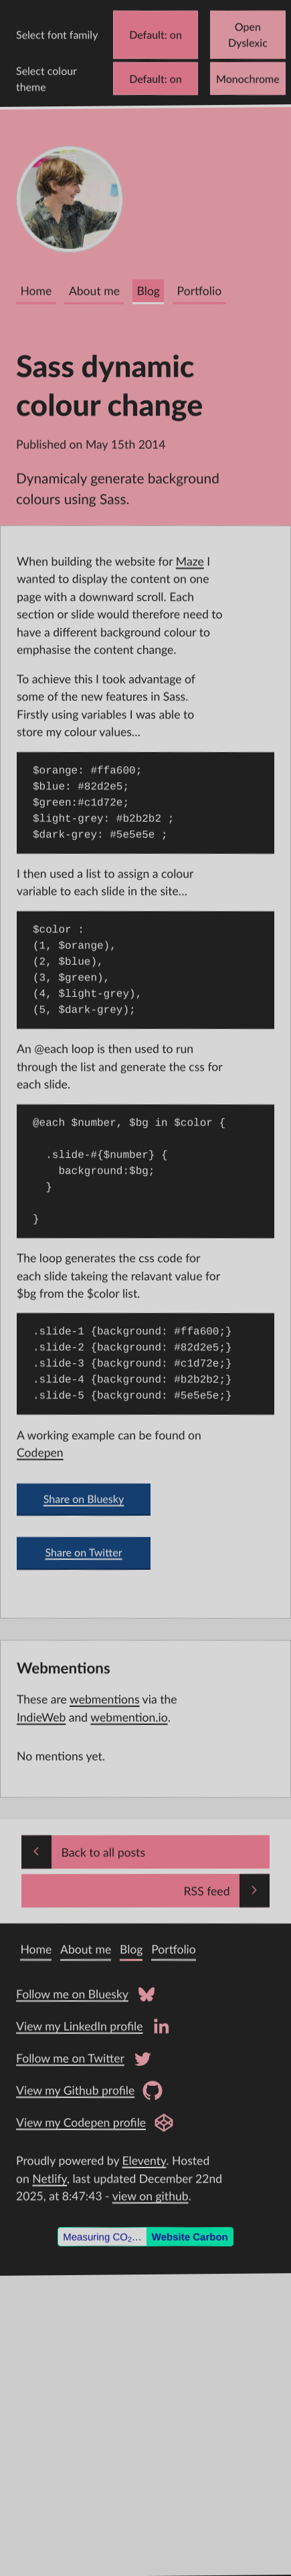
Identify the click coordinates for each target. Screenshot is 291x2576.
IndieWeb (41, 1717)
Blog (148, 291)
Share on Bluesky (83, 1498)
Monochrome (248, 78)
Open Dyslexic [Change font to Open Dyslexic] (248, 34)
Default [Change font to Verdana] (147, 34)
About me (94, 291)
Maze (190, 561)
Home (36, 291)
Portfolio (199, 291)
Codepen (40, 1453)
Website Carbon (190, 2236)
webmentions (105, 1699)
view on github (150, 2196)
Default (147, 78)
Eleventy (144, 2160)
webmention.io (128, 1717)
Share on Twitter (83, 1552)
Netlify (49, 2179)
